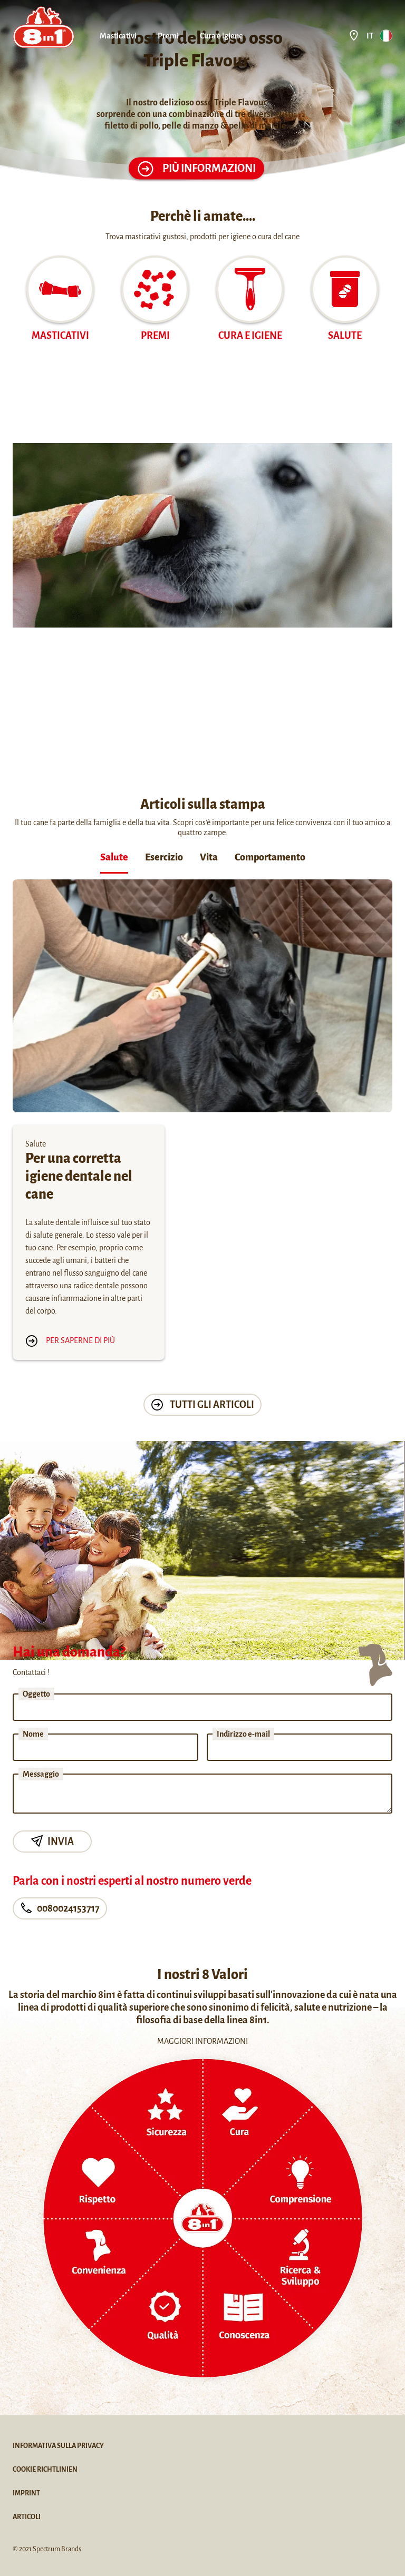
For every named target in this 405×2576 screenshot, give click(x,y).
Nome (33, 1734)
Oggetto (36, 1694)
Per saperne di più (70, 1340)
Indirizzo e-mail (243, 1734)
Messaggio (41, 1774)
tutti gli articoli (202, 1405)
